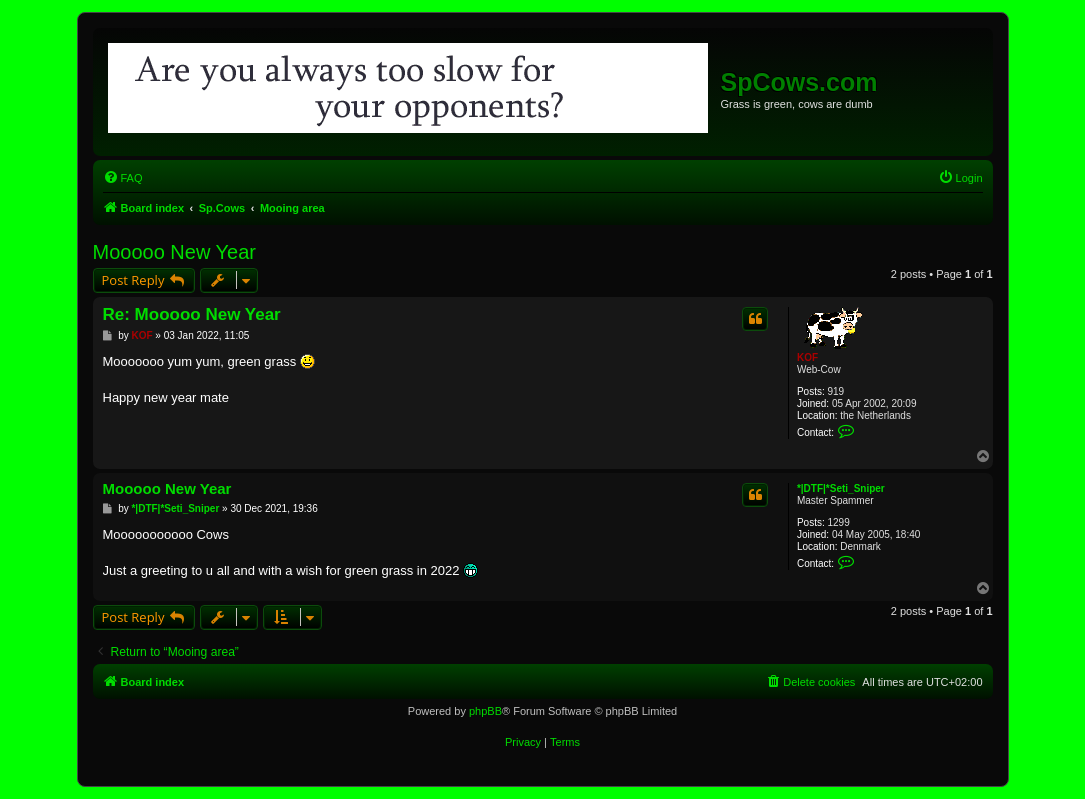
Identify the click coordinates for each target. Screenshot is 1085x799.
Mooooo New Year (174, 252)
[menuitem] (123, 178)
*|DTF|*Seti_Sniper (841, 488)
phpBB (485, 711)
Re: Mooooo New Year (192, 314)
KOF (807, 357)
